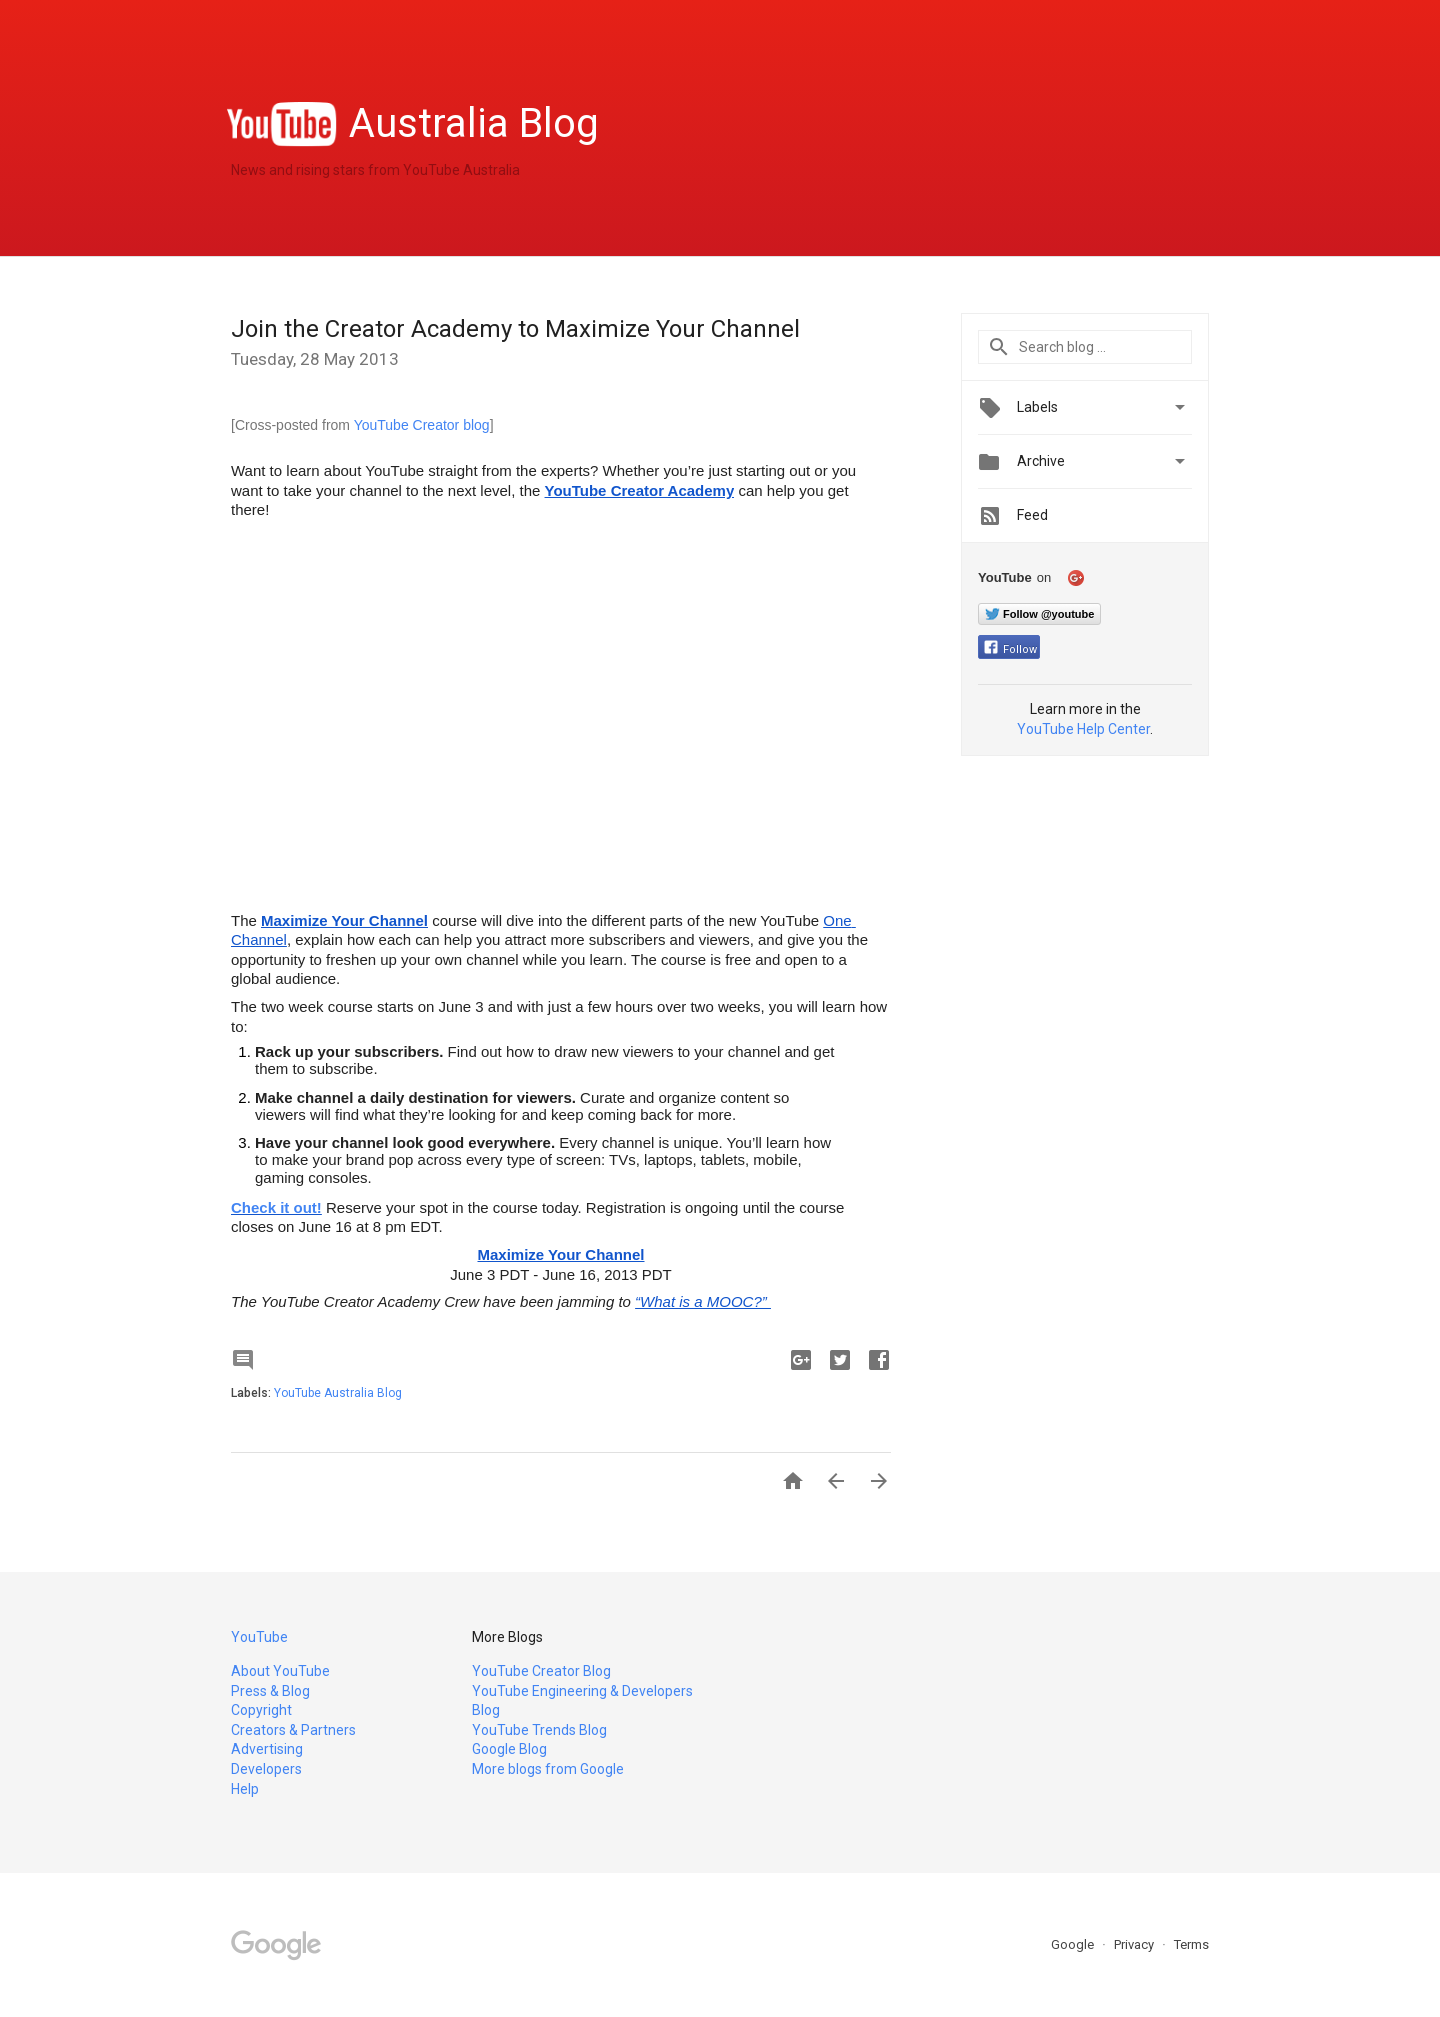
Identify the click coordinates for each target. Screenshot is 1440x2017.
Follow (1010, 649)
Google (1074, 1944)
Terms (1191, 1944)
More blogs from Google (548, 1769)
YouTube (259, 1637)
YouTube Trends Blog (539, 1730)
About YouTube (280, 1671)
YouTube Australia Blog (338, 1393)
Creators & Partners (293, 1730)
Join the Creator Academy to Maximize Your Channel (515, 329)
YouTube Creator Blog (541, 1671)
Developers (266, 1769)
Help (245, 1789)
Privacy (1135, 1944)
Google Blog (509, 1749)
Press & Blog (270, 1691)
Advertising (267, 1749)
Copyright (261, 1710)
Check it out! (276, 1207)
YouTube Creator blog (422, 425)
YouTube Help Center (1083, 729)
